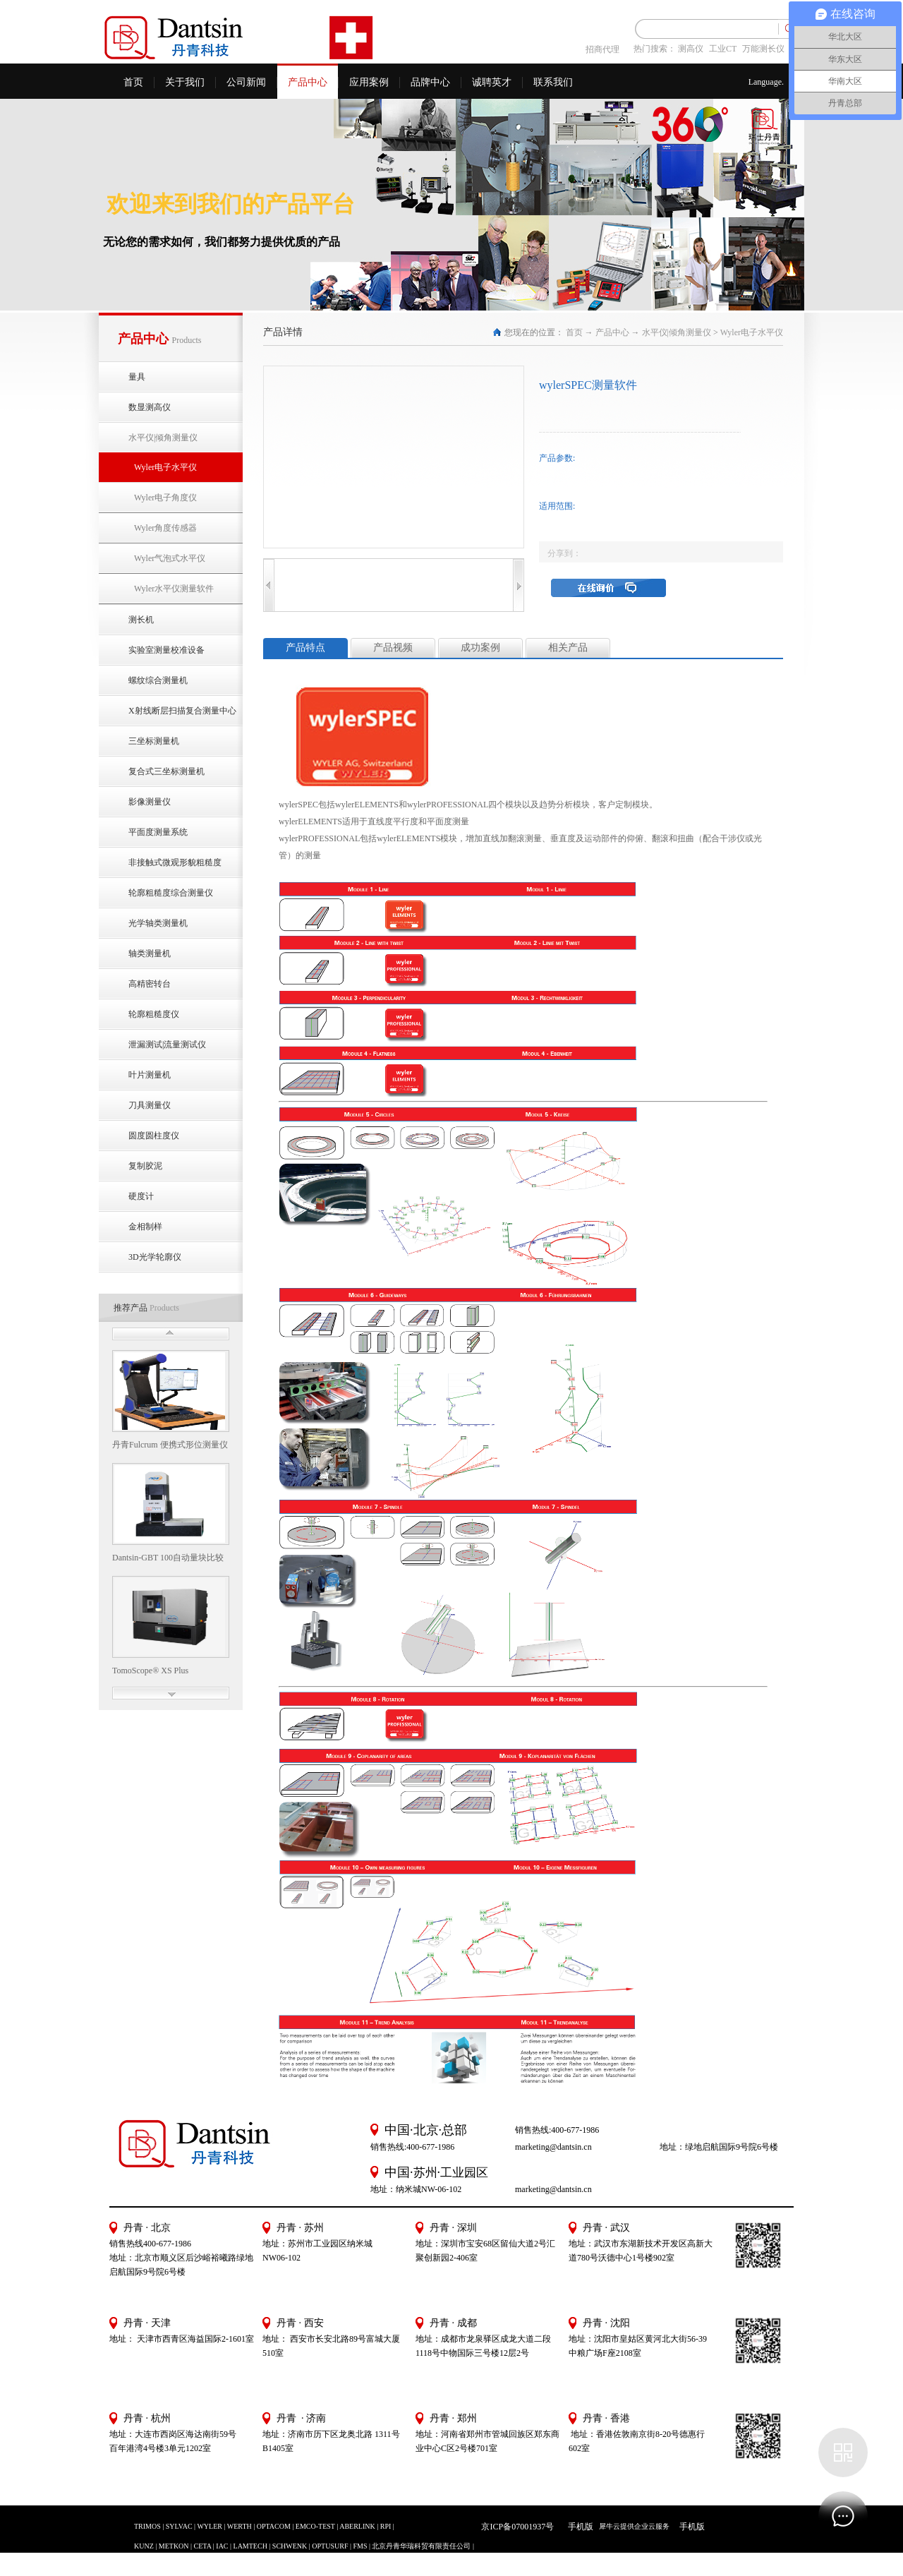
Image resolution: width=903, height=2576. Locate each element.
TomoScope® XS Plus (150, 1670)
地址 (577, 2339)
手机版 (578, 2527)
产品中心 (612, 332)
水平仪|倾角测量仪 (676, 332)
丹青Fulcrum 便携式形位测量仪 (170, 1445)
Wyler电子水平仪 (751, 332)
